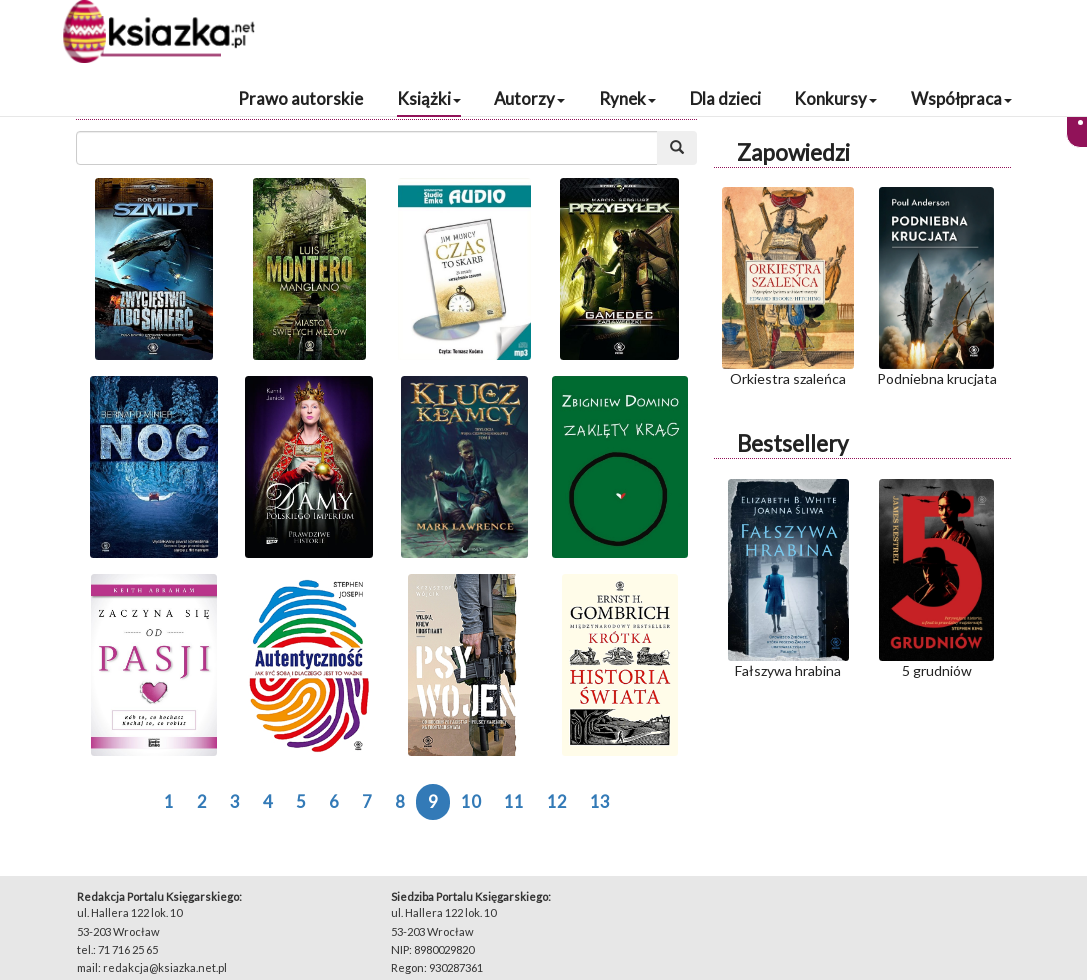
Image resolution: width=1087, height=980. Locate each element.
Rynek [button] (627, 98)
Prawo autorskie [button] (300, 98)
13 (600, 801)
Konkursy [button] (835, 98)
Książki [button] (429, 98)
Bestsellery (792, 443)
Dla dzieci (725, 98)
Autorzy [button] (529, 98)
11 (514, 801)
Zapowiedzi (793, 152)
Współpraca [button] (961, 98)
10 (471, 801)
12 (557, 801)
